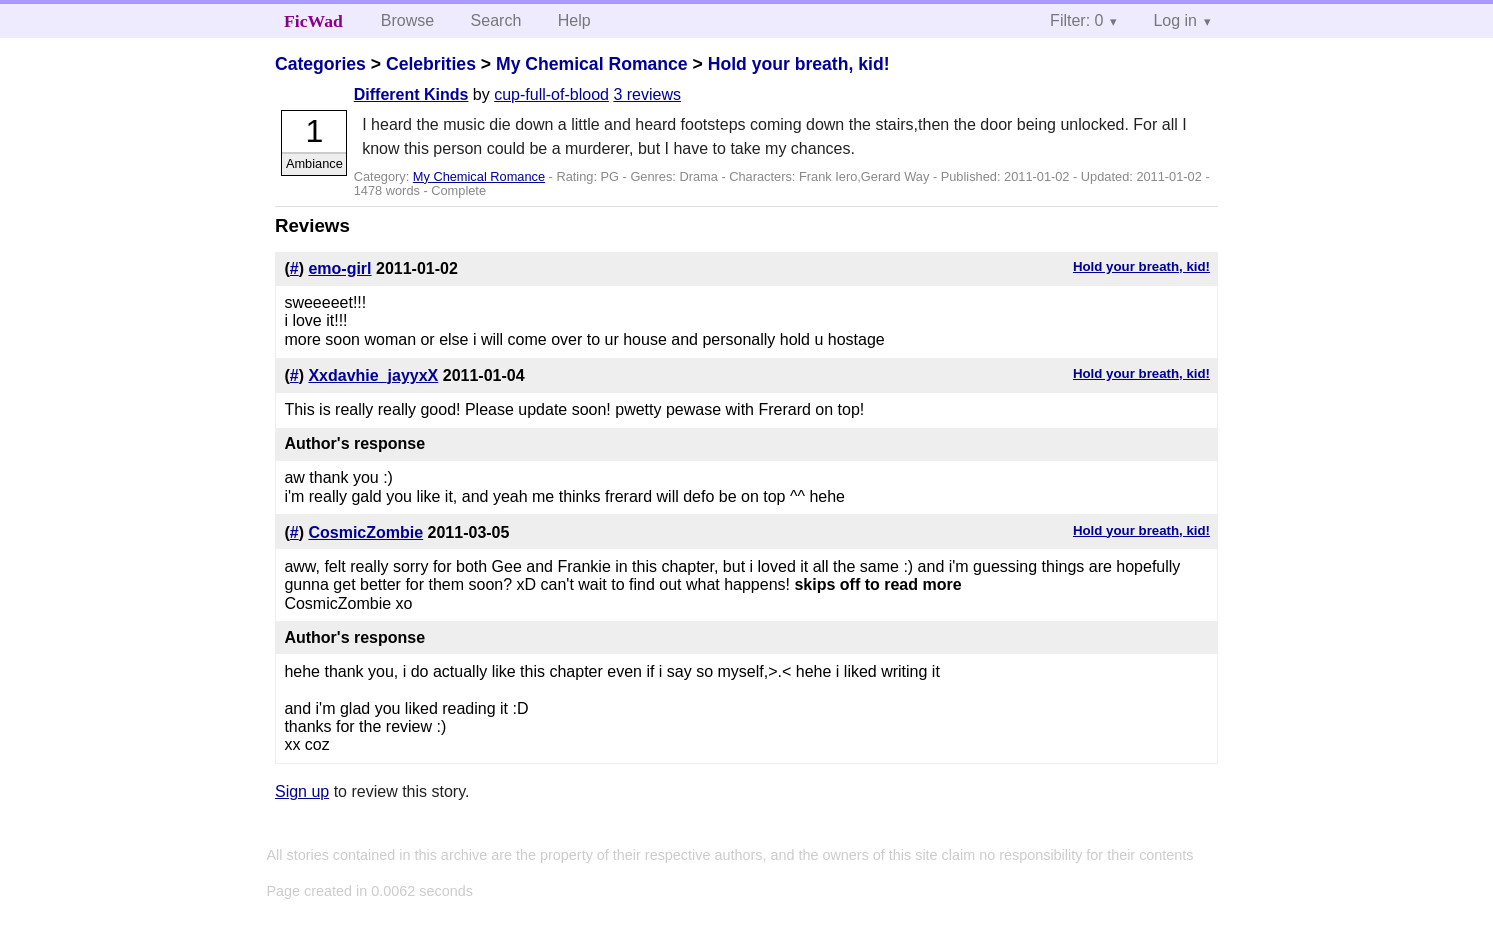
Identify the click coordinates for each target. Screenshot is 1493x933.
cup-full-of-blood (551, 94)
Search (496, 20)
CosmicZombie (365, 532)
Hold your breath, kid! (799, 64)
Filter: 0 (1076, 20)
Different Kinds (411, 94)
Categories (320, 64)
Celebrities (431, 64)
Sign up (302, 791)
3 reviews (647, 94)
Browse (407, 20)
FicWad (313, 21)
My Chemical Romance (592, 64)
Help (574, 20)
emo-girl (339, 268)
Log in (1175, 20)
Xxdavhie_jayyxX (373, 375)
